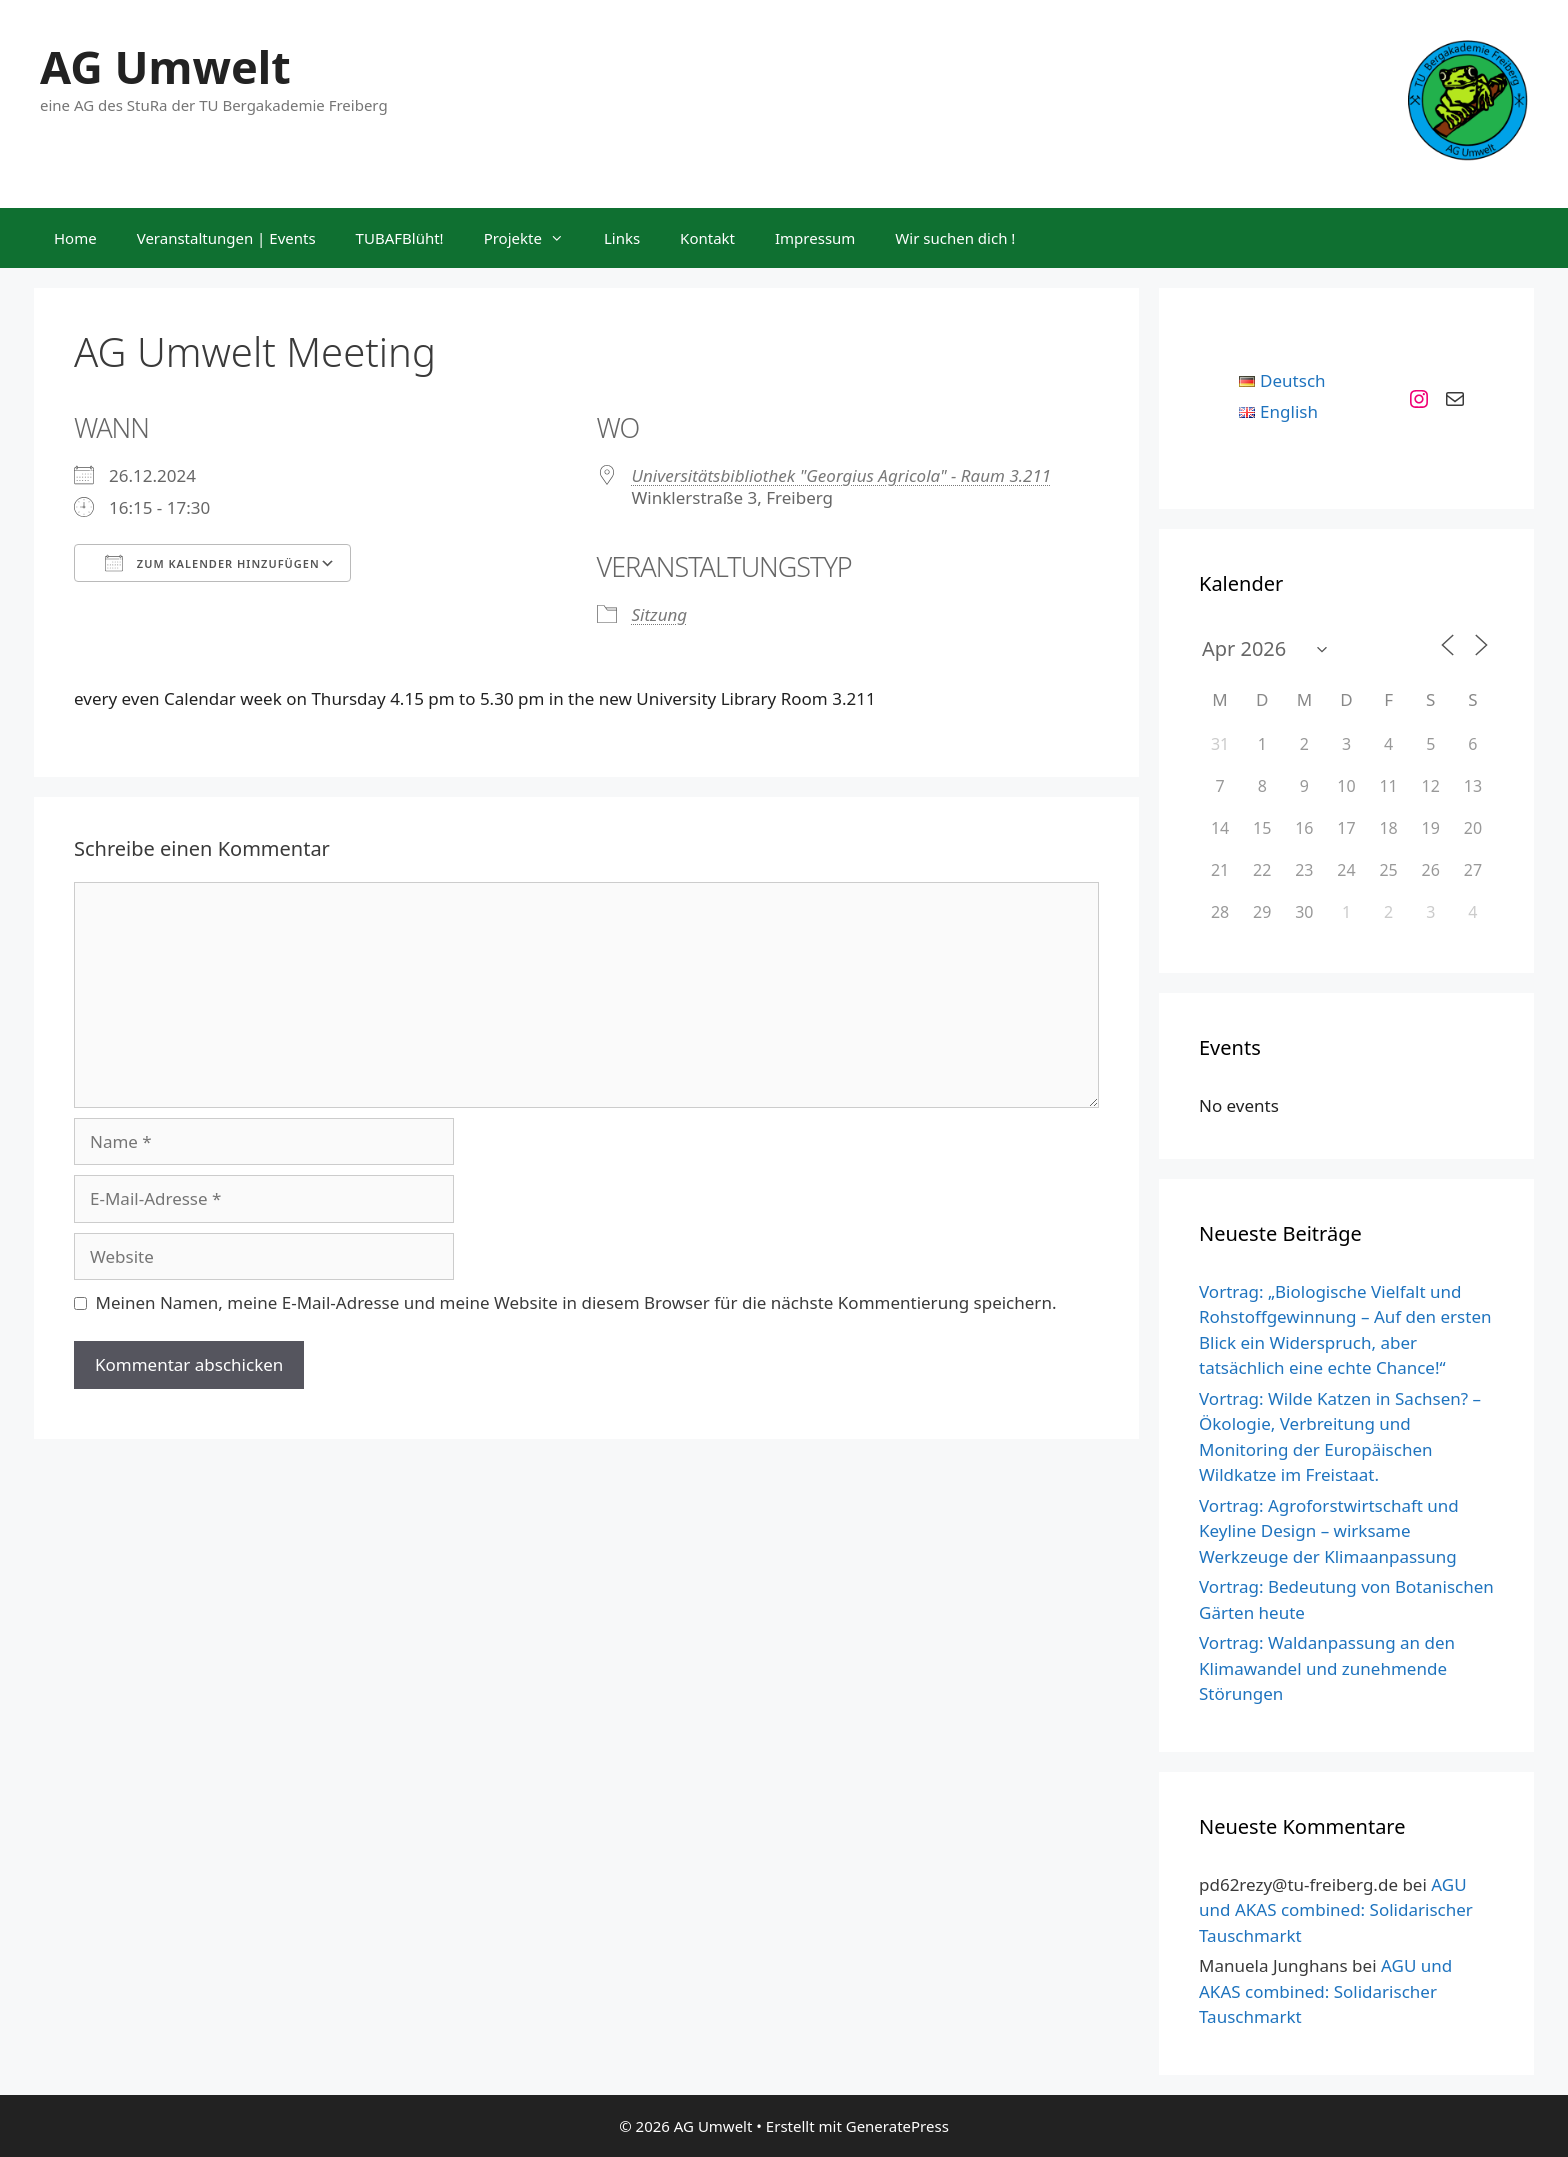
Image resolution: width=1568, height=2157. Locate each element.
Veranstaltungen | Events (226, 238)
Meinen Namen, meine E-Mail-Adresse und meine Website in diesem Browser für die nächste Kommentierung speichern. (576, 1302)
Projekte (534, 238)
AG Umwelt (165, 66)
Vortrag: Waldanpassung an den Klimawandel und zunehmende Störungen (1327, 1668)
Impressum (815, 238)
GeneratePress (897, 2126)
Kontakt (707, 238)
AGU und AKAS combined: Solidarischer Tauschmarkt (1336, 1910)
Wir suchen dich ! (955, 238)
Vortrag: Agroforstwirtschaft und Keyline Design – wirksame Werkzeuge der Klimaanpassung (1329, 1531)
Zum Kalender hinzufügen (212, 563)
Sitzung (660, 614)
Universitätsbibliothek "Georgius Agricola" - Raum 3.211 (842, 475)
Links (622, 238)
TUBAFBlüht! (400, 238)
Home (75, 238)
